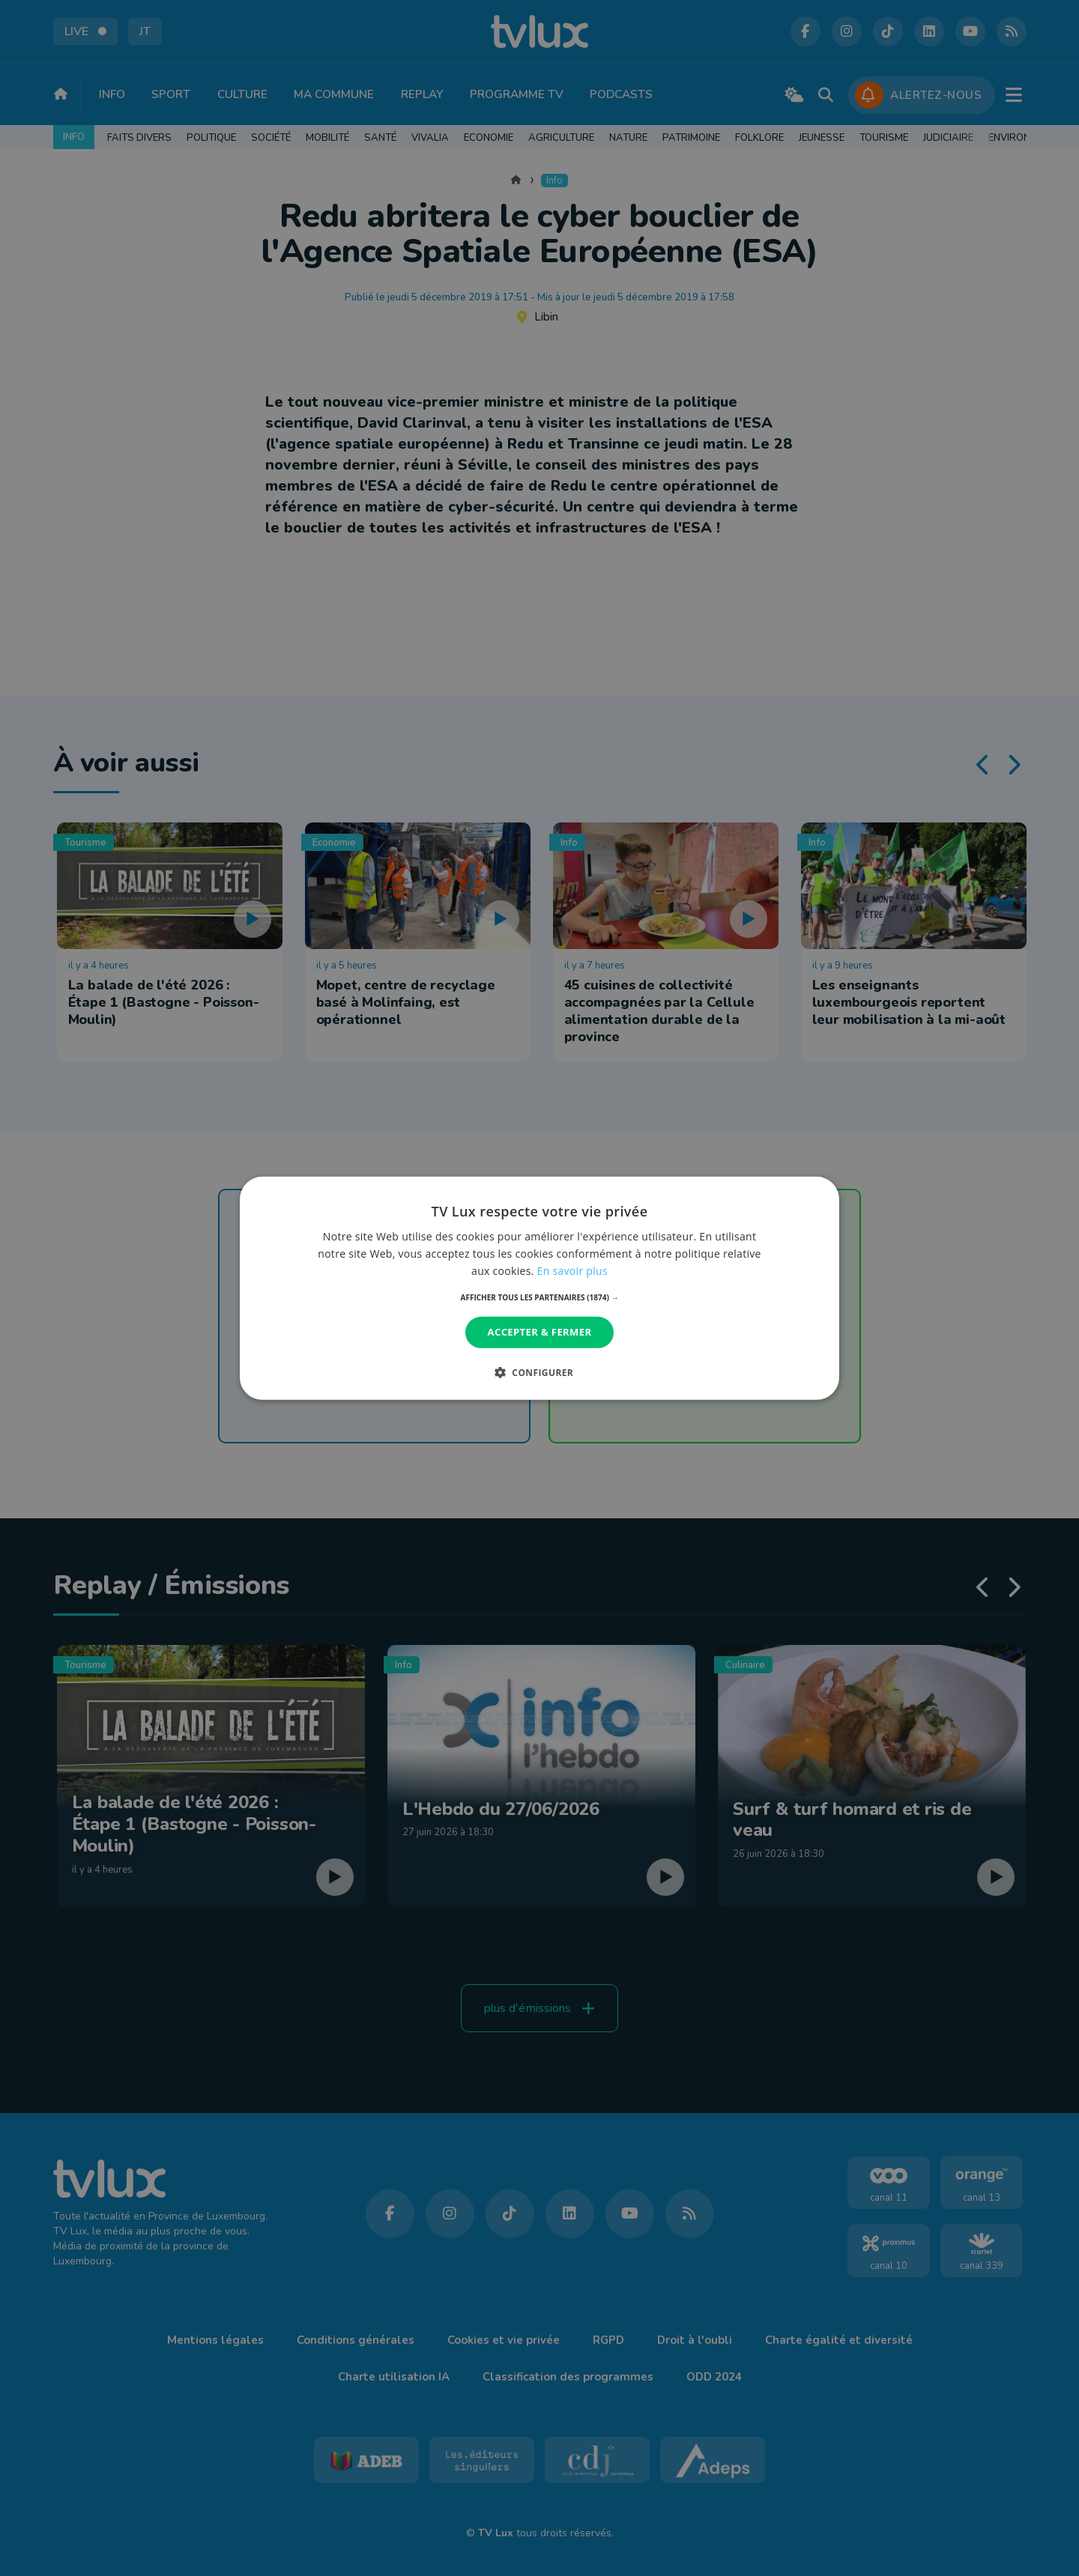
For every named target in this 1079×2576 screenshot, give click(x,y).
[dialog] (539, 1287)
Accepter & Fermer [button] (540, 1332)
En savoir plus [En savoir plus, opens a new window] (572, 1271)
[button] (540, 1297)
